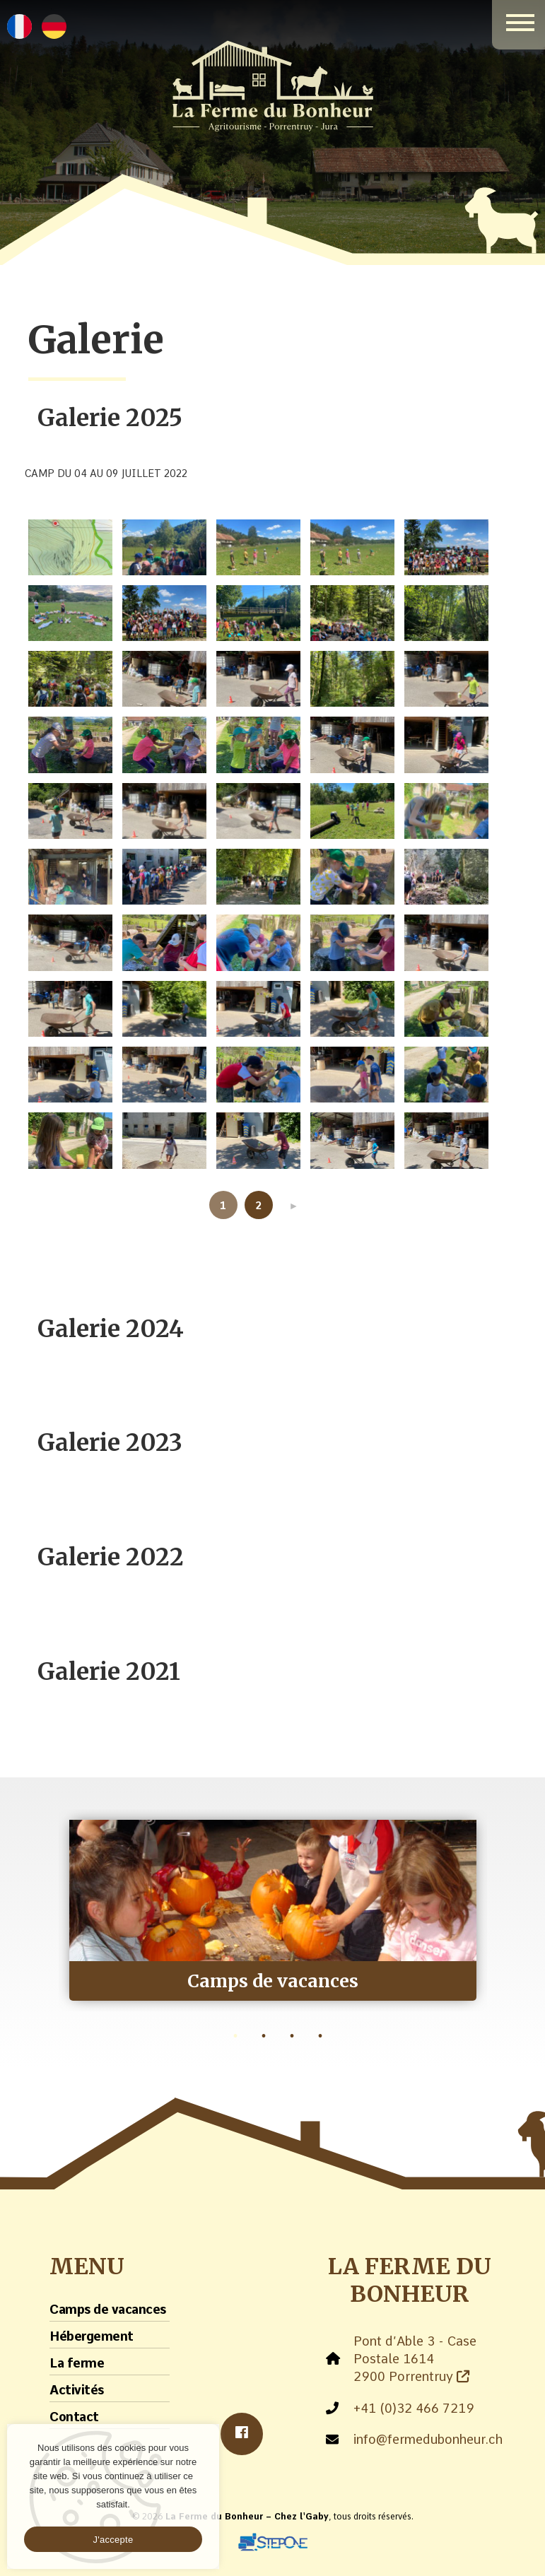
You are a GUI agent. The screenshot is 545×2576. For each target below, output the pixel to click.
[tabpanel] (273, 1910)
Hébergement (91, 2336)
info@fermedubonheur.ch (428, 2439)
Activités (76, 2389)
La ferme (76, 2363)
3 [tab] (292, 2036)
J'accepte (113, 2539)
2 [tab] (264, 2036)
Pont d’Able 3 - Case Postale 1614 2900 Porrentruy (414, 2359)
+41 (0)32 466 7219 (413, 2408)
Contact (74, 2416)
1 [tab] (235, 2036)
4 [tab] (320, 2036)
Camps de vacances (107, 2309)
